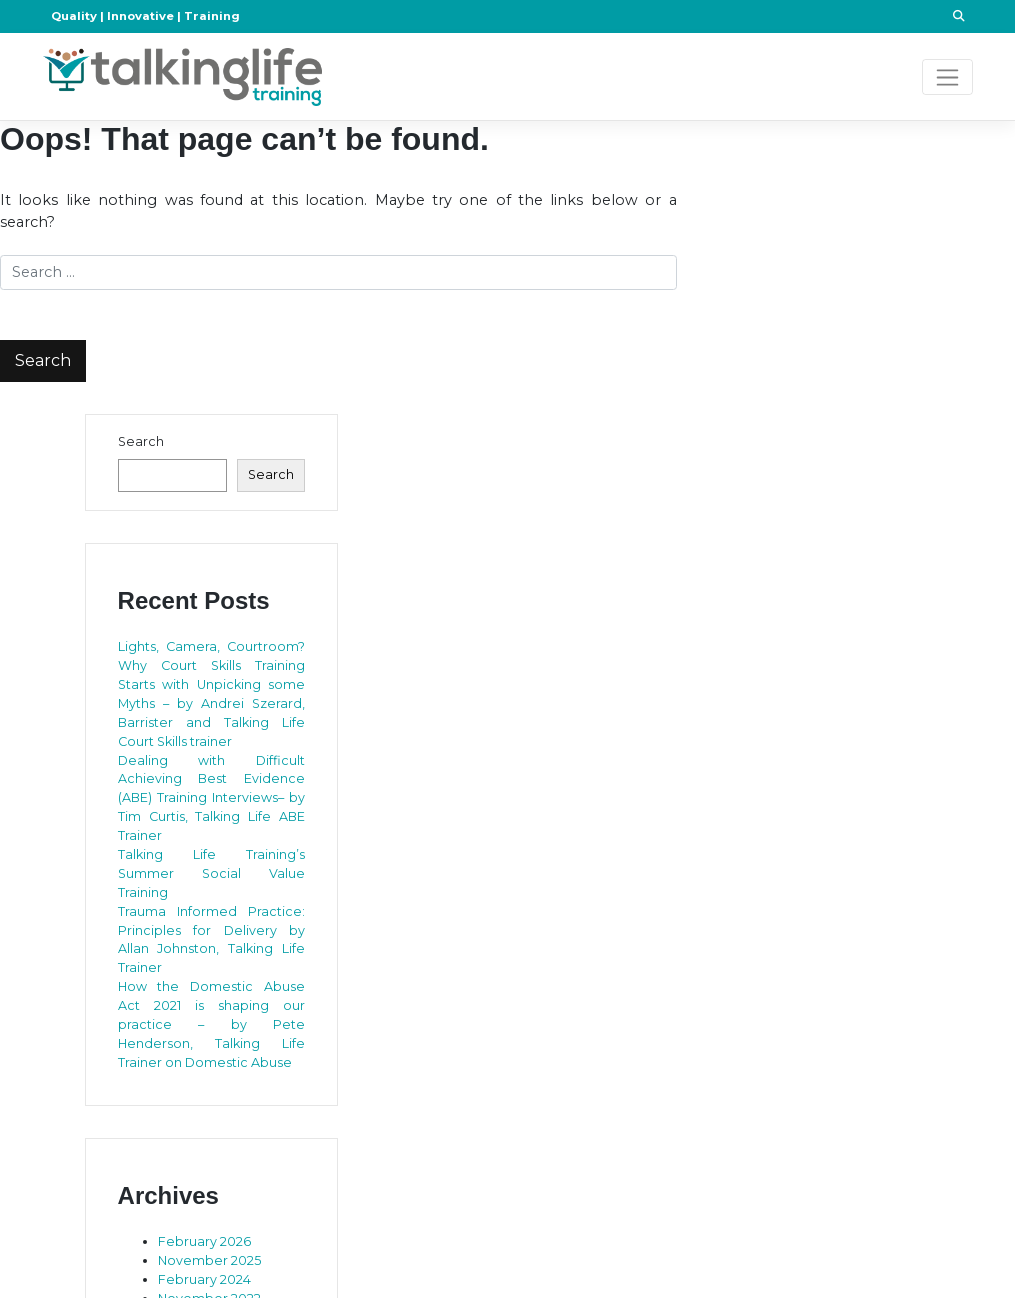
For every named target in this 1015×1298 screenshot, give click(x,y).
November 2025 (209, 1260)
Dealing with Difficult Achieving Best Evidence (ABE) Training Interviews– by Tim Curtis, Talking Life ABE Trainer (212, 798)
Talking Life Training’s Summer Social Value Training (212, 873)
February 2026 (204, 1241)
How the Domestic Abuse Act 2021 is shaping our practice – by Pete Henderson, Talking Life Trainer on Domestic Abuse (212, 1024)
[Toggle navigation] (947, 77)
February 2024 (204, 1279)
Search (141, 441)
